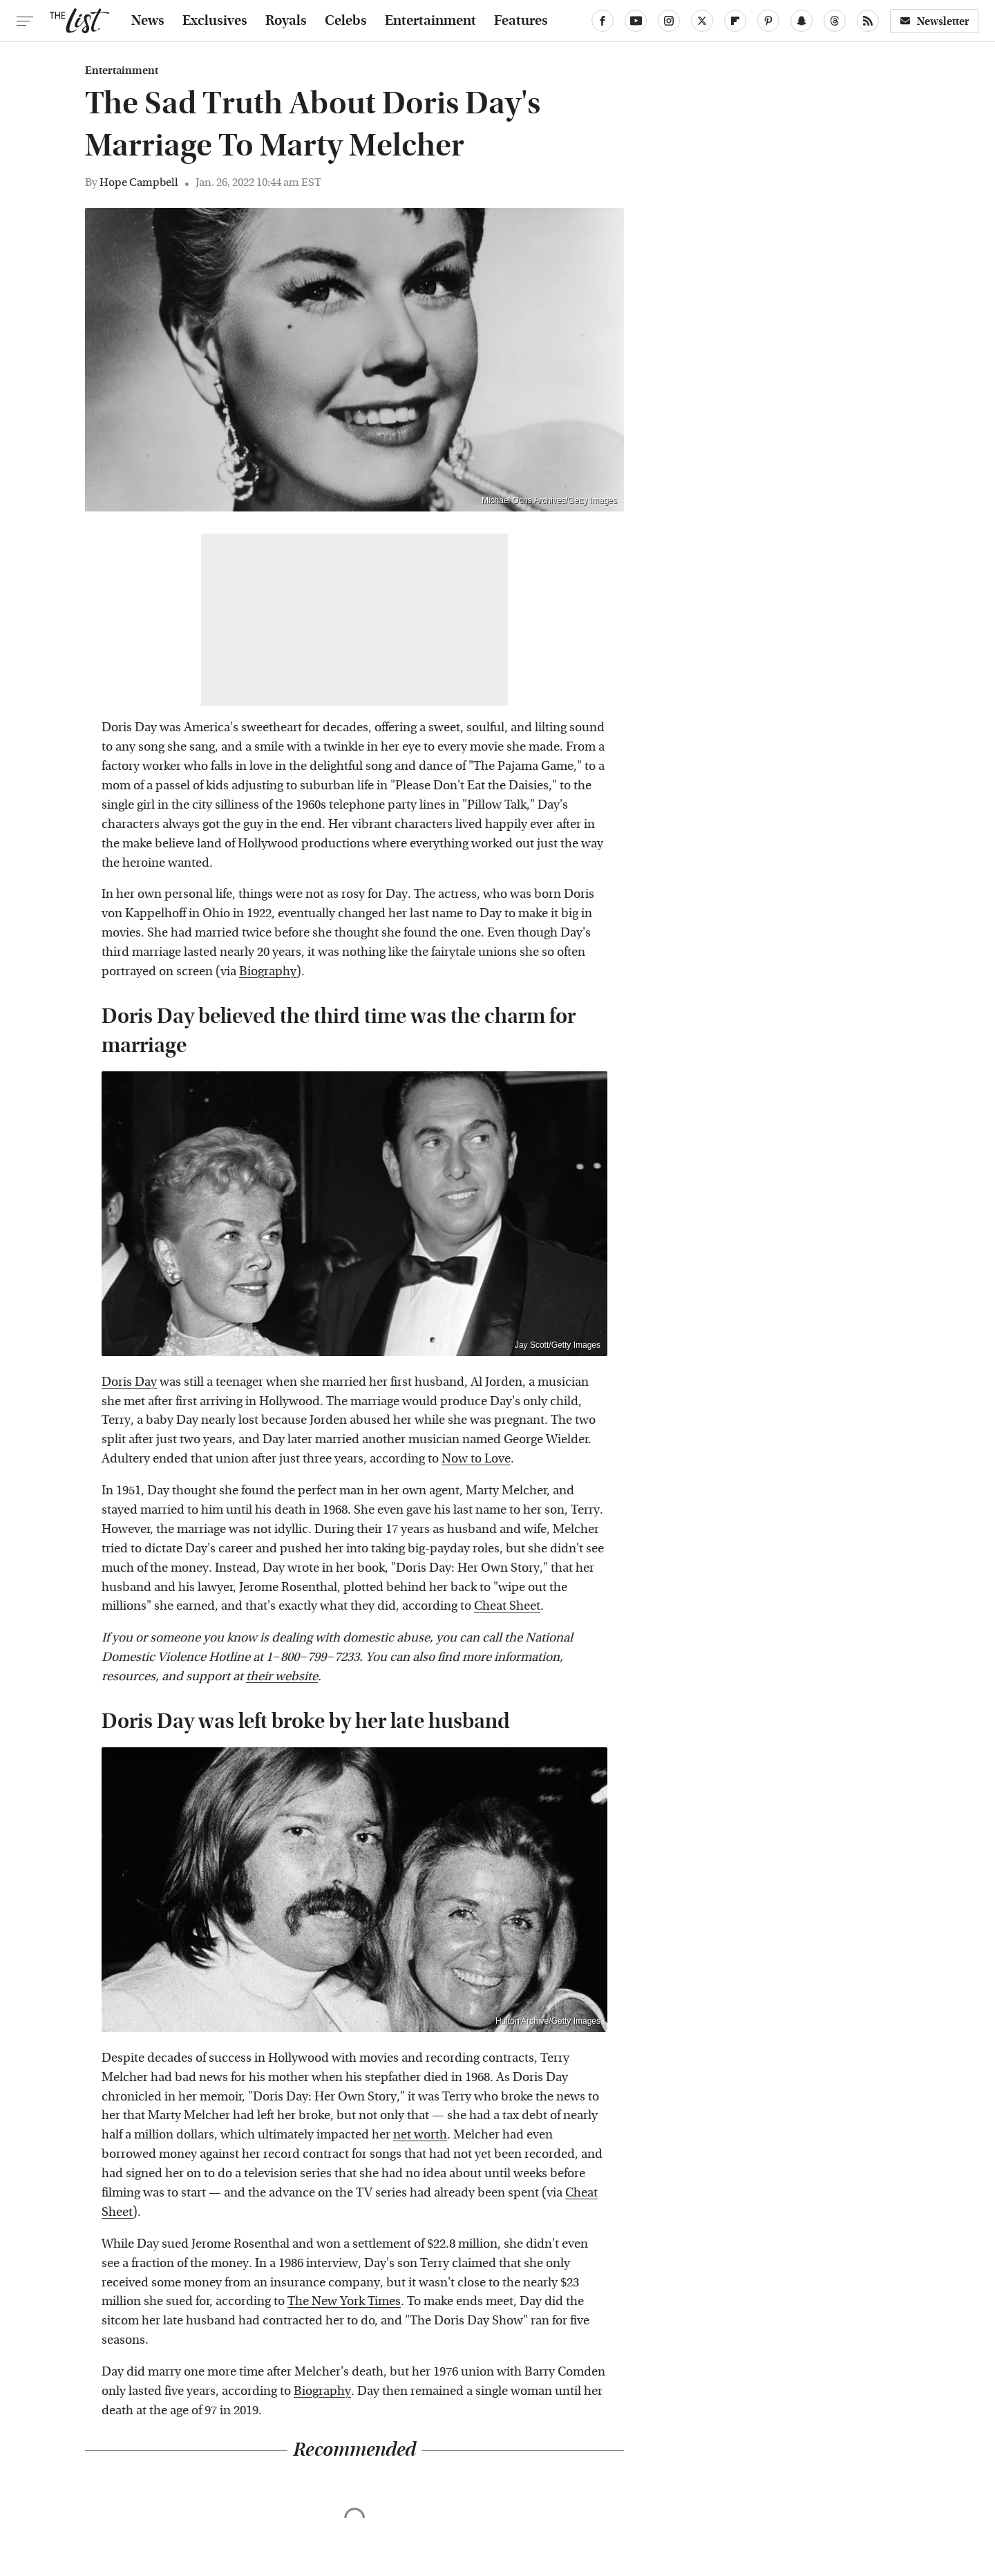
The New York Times (344, 2301)
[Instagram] (669, 21)
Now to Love (476, 1458)
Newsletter (934, 21)
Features (521, 20)
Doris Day (129, 1382)
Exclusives (214, 20)
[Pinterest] (768, 21)
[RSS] (868, 21)
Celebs (346, 20)
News (147, 20)
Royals (286, 20)
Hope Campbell (139, 182)
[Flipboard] (735, 21)
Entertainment (430, 20)
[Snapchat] (801, 21)
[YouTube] (636, 21)
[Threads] (835, 21)
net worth (420, 2134)
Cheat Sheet (507, 1606)
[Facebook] (602, 21)
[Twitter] (702, 21)
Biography (267, 971)
